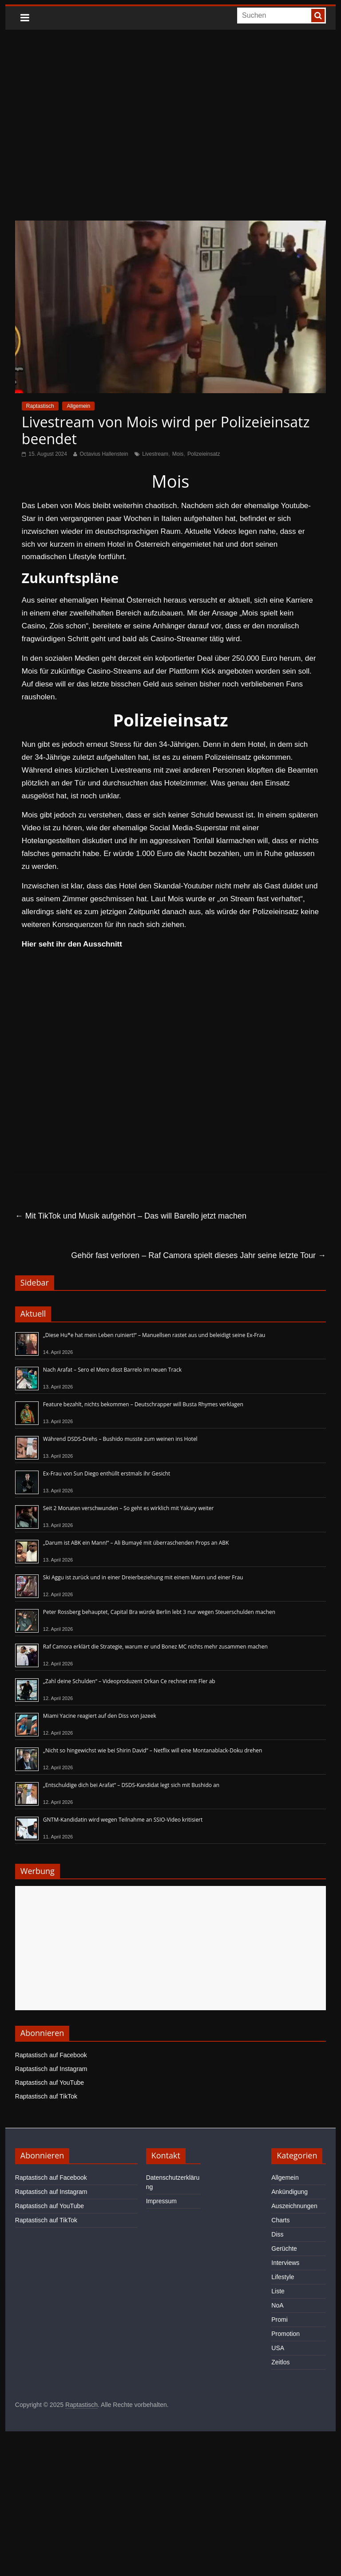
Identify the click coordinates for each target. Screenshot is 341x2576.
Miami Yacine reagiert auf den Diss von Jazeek (99, 1716)
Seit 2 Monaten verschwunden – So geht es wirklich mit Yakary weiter (128, 1508)
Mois (177, 454)
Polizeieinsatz (203, 454)
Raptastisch (40, 406)
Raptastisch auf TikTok (46, 2096)
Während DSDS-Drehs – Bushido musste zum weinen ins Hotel (120, 1439)
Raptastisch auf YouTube (49, 2082)
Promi (279, 2319)
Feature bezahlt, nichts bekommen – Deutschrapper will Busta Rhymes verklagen (143, 1404)
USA (277, 2347)
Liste (278, 2291)
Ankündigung (289, 2191)
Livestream (155, 454)
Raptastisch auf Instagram (51, 2068)
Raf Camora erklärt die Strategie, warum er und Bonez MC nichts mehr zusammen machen (155, 1646)
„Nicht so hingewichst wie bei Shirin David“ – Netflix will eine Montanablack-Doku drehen (152, 1750)
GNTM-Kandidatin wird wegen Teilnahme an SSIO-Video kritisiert (122, 1819)
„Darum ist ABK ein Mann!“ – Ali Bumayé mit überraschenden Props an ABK (136, 1542)
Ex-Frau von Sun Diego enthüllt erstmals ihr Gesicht (106, 1473)
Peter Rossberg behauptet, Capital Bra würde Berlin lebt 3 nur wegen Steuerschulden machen (159, 1612)
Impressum (161, 2201)
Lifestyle (282, 2276)
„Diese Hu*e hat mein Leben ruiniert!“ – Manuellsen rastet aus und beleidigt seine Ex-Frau (154, 1335)
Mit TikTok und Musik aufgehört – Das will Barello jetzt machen (130, 1215)
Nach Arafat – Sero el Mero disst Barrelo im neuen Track (112, 1369)
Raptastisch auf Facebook (51, 2055)
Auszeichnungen (294, 2205)
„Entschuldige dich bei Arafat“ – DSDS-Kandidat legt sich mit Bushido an (131, 1785)
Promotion (285, 2333)
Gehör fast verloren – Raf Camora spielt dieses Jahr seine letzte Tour (198, 1255)
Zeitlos (280, 2362)
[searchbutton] (318, 15)
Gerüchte (284, 2248)
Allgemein (78, 406)
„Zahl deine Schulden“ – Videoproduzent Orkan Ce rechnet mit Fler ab (129, 1681)
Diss (277, 2234)
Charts (280, 2220)
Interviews (285, 2262)
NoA (277, 2305)
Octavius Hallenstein (103, 454)
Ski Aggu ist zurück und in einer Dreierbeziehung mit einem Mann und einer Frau (143, 1577)
